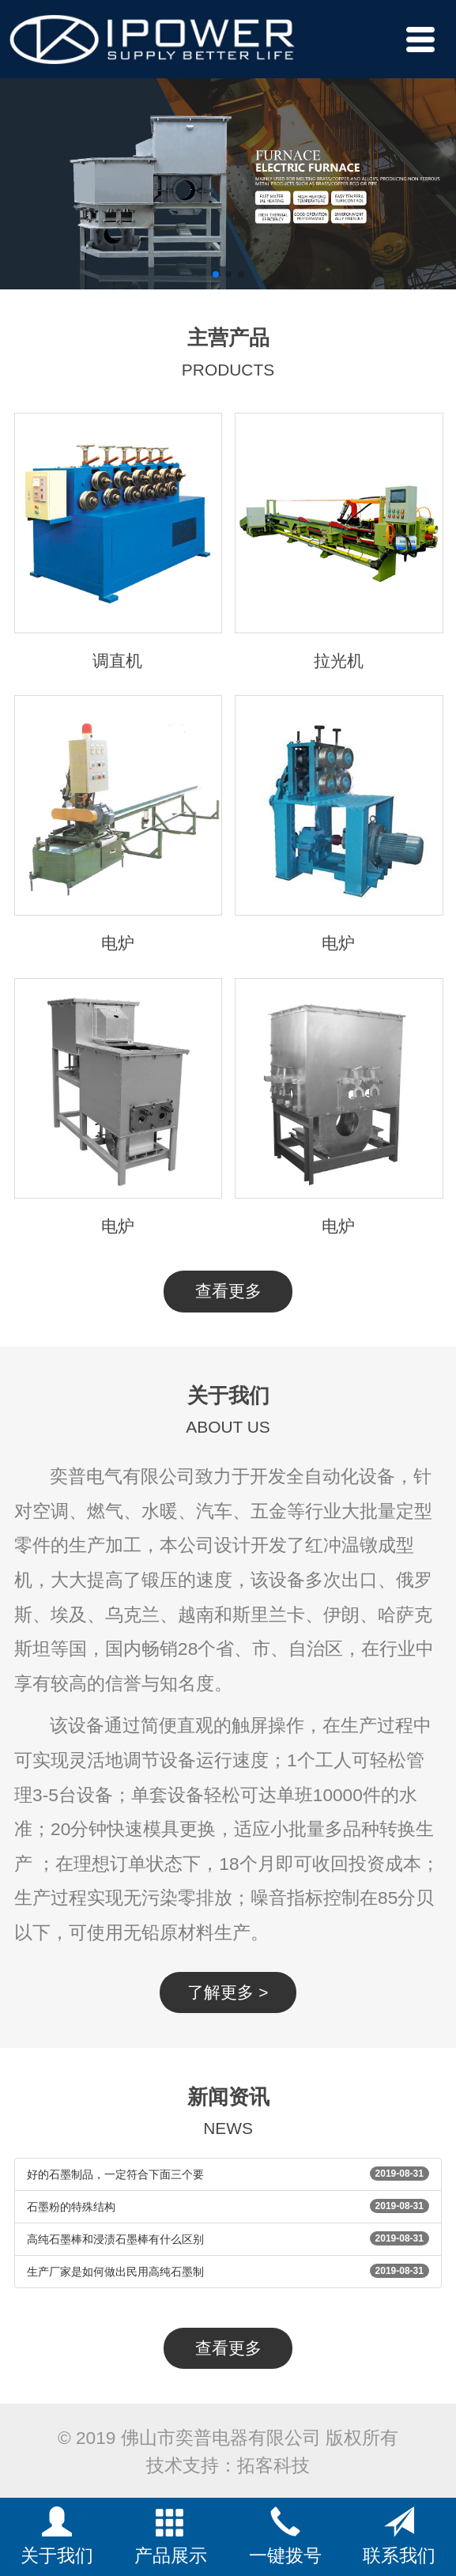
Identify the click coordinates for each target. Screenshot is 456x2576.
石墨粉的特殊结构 (71, 2206)
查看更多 (228, 1291)
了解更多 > (227, 1992)
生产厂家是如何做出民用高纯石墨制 (115, 2271)
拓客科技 (273, 2465)
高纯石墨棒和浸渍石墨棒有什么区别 (115, 2239)
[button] (216, 274)
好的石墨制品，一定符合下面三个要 (115, 2174)
